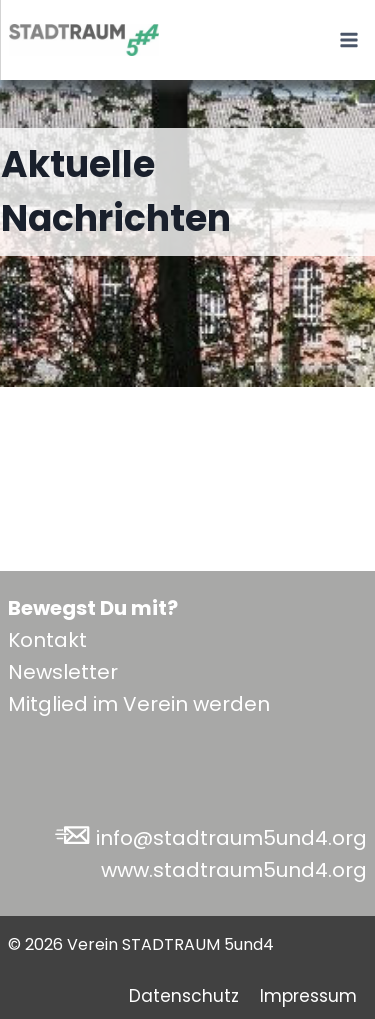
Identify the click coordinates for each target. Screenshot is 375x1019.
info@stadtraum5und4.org (231, 838)
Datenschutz (184, 996)
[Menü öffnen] (348, 39)
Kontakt (47, 640)
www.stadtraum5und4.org (234, 870)
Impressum (308, 996)
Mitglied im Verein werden (139, 704)
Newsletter (63, 672)
